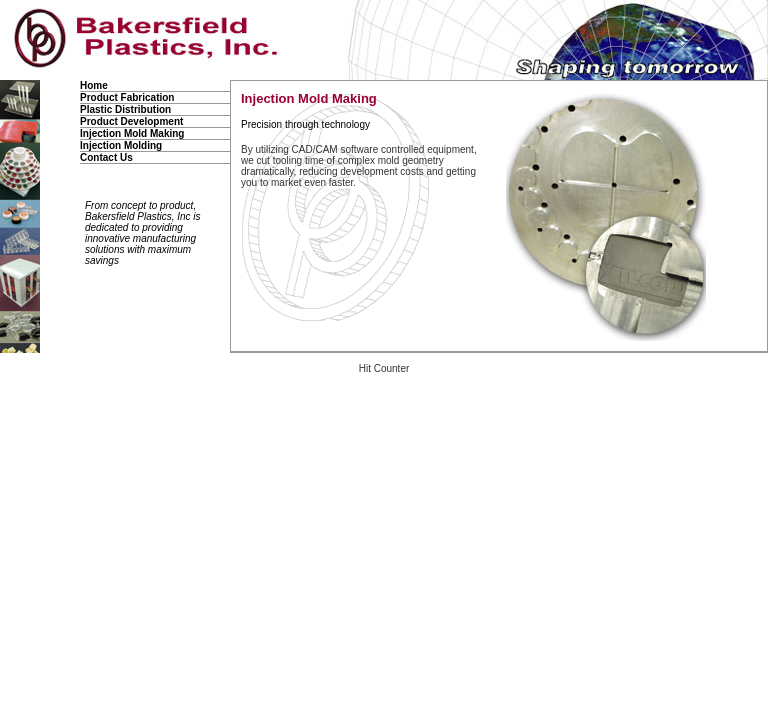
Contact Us (106, 157)
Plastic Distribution (125, 109)
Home (94, 85)
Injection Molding (121, 145)
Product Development (131, 121)
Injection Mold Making (132, 133)
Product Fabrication (127, 97)
